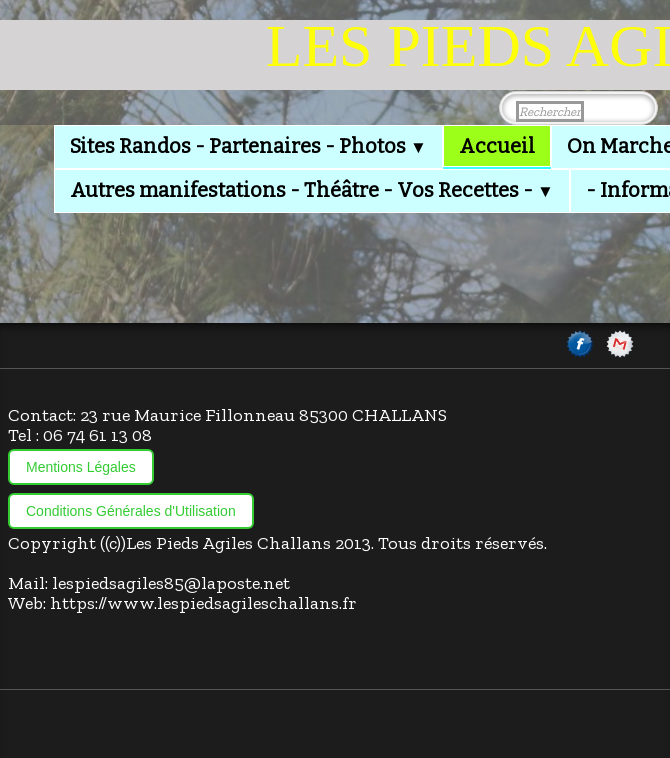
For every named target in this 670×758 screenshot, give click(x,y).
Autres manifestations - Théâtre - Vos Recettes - (312, 190)
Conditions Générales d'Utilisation (131, 511)
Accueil (497, 146)
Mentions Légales (81, 467)
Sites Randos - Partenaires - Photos (248, 146)
